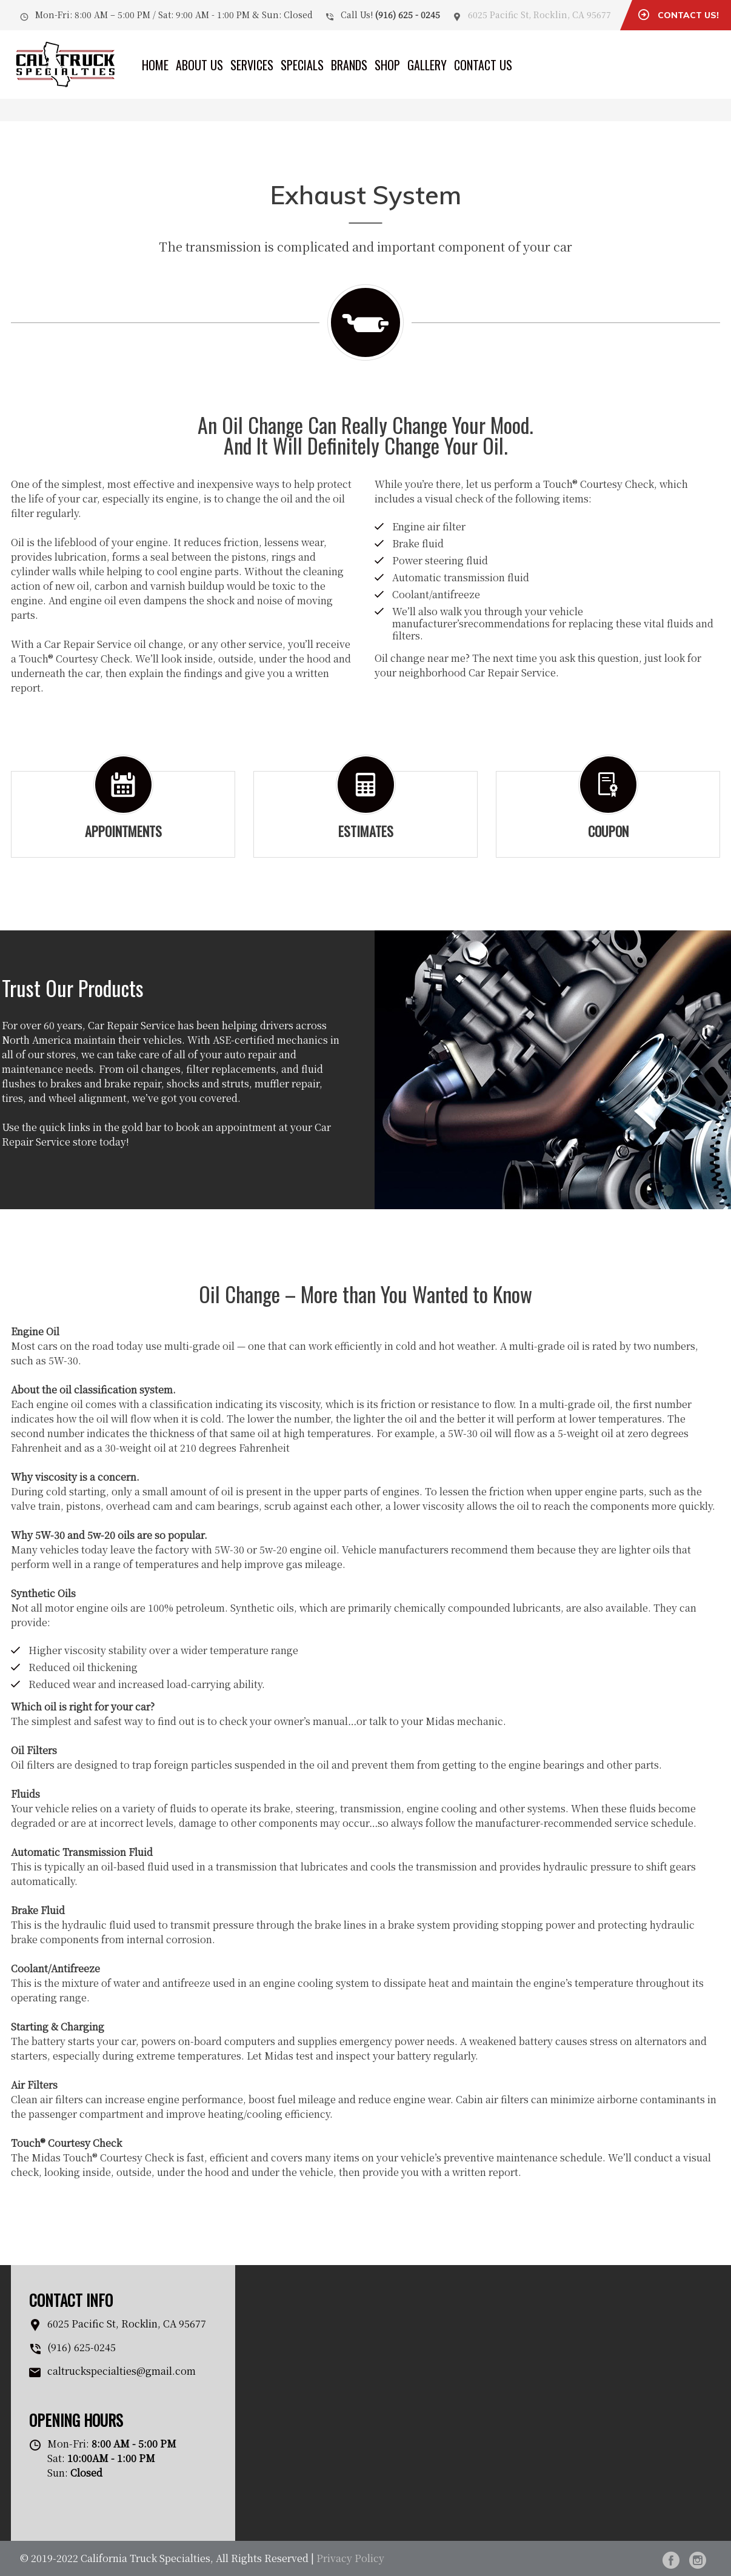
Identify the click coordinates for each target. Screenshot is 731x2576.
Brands (349, 65)
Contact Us (483, 65)
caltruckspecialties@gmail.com (121, 2371)
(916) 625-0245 (81, 2347)
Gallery (427, 65)
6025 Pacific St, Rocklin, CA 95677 (539, 14)
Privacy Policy (350, 2558)
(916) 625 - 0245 (407, 14)
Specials (302, 65)
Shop (387, 65)
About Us (199, 65)
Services (251, 65)
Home (155, 65)
